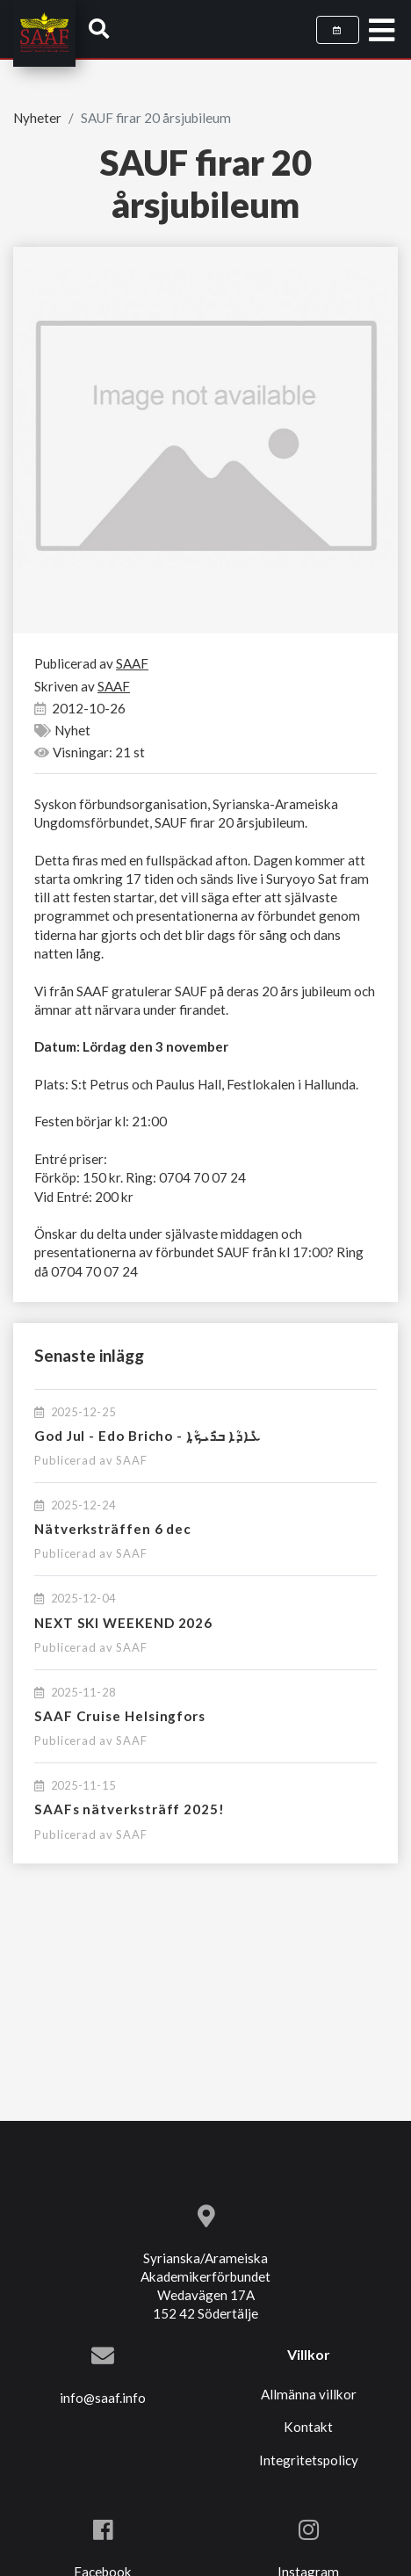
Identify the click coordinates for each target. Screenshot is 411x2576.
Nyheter (37, 118)
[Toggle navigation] (381, 31)
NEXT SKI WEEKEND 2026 (123, 1623)
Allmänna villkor (309, 2394)
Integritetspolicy (308, 2460)
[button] (99, 28)
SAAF (132, 1460)
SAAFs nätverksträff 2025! (129, 1809)
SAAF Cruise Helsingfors (120, 1716)
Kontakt (308, 2427)
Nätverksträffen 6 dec (112, 1529)
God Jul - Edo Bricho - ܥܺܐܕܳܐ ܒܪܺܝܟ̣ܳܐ (147, 1436)
